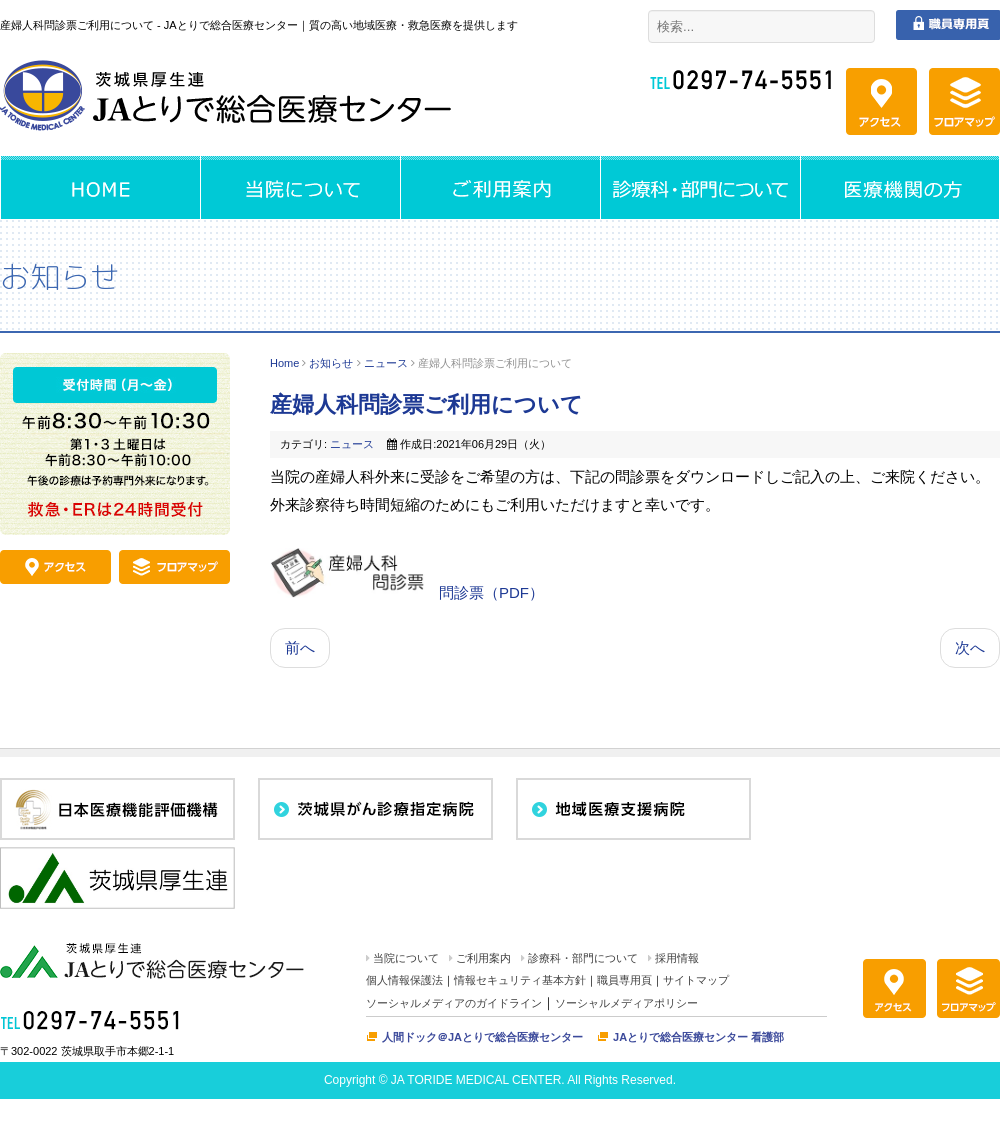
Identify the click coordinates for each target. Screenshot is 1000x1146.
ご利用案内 (483, 958)
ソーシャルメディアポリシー (626, 1003)
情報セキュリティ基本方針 (520, 980)
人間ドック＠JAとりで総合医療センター (482, 1037)
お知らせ (331, 363)
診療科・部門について (583, 958)
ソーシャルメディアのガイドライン (454, 1003)
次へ (970, 647)
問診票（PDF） (491, 592)
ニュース (386, 363)
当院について (406, 958)
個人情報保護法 (404, 980)
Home (284, 363)
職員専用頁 (624, 980)
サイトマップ (696, 980)
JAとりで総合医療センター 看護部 (698, 1037)
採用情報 (677, 958)
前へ (300, 647)
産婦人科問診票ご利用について (426, 404)
